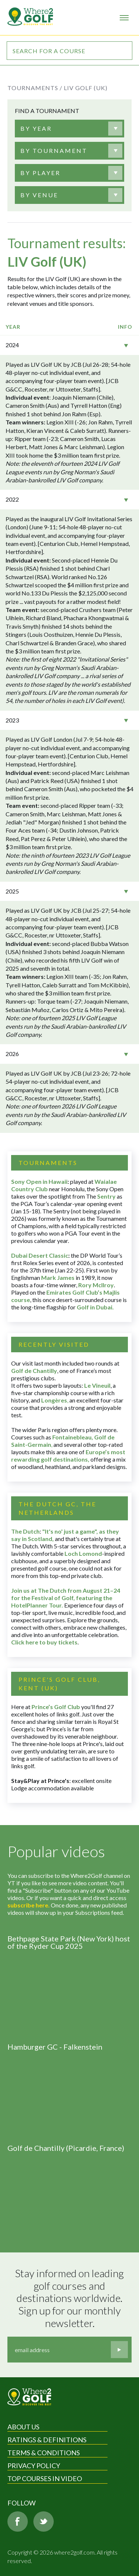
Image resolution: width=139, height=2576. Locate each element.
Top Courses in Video (44, 2478)
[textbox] (36, 128)
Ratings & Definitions (46, 2440)
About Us (23, 2427)
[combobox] (69, 128)
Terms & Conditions (43, 2453)
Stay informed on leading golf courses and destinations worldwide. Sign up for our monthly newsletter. (70, 2298)
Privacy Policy (33, 2465)
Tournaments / (34, 87)
